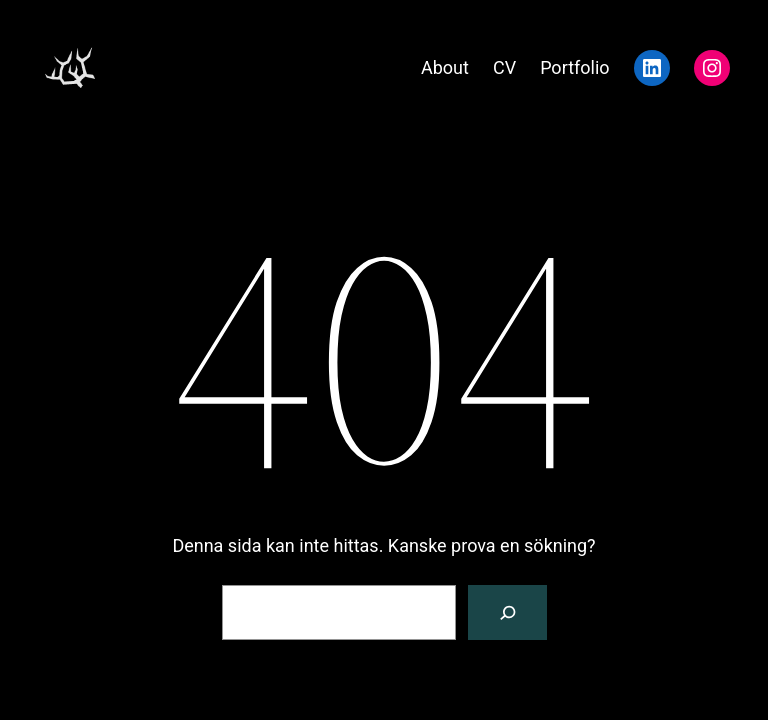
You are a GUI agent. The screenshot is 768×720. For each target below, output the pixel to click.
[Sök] (507, 612)
